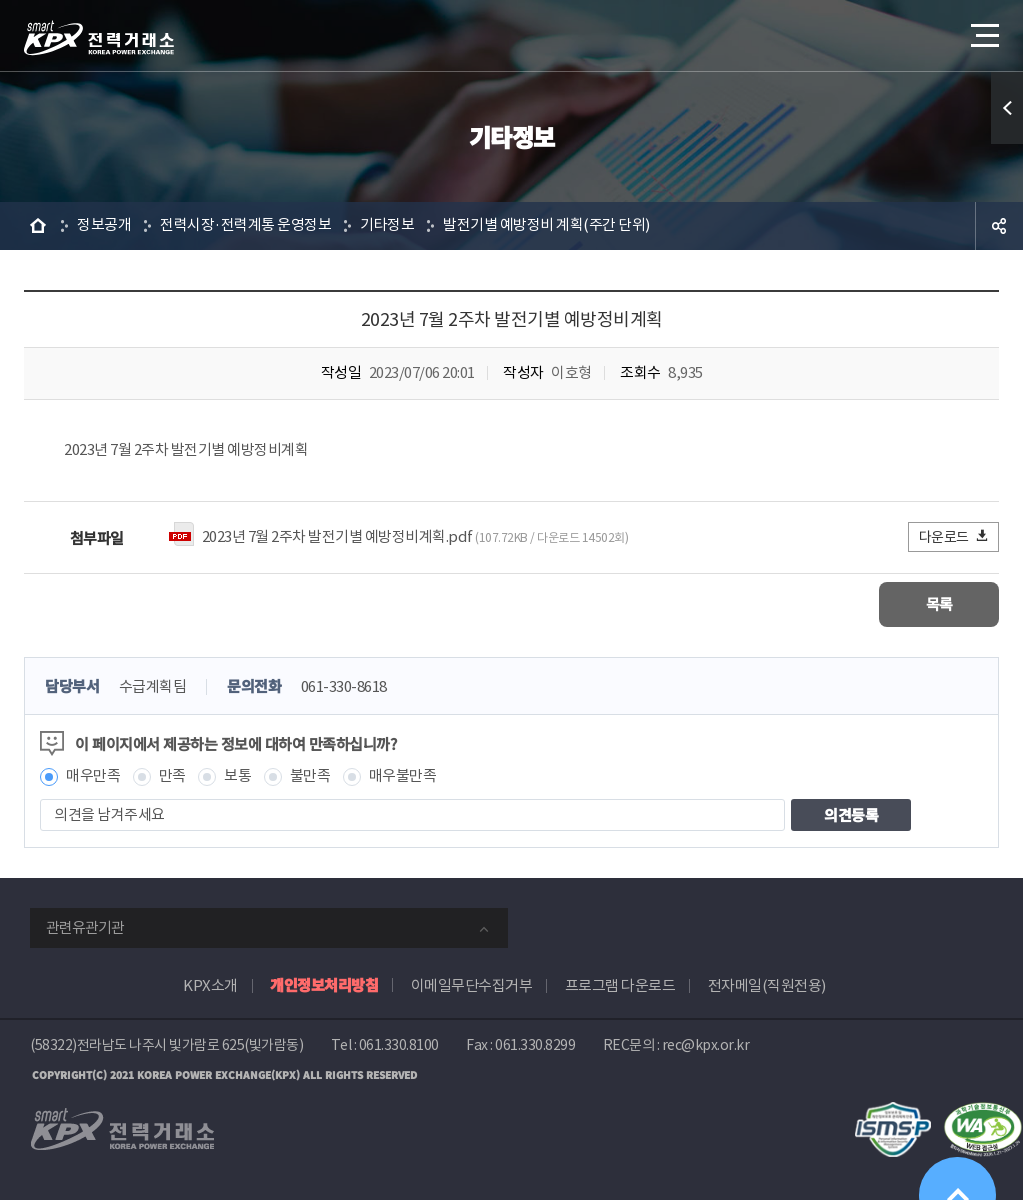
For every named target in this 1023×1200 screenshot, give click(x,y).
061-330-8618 (344, 687)
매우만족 (93, 776)
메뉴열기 (983, 29)
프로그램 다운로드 (620, 985)
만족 (172, 776)
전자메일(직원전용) (767, 985)
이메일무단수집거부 (472, 985)
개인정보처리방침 (324, 984)
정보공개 (104, 225)
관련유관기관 (85, 927)
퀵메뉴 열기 (1007, 108)
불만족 (310, 776)
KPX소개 (210, 985)
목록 (939, 604)
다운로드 (954, 536)
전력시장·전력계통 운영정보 (245, 225)
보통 (237, 776)
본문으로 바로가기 (0, 0)
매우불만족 (403, 776)
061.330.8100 (399, 1045)
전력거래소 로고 (99, 38)
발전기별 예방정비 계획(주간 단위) (546, 225)
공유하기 (999, 226)
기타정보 (387, 225)
